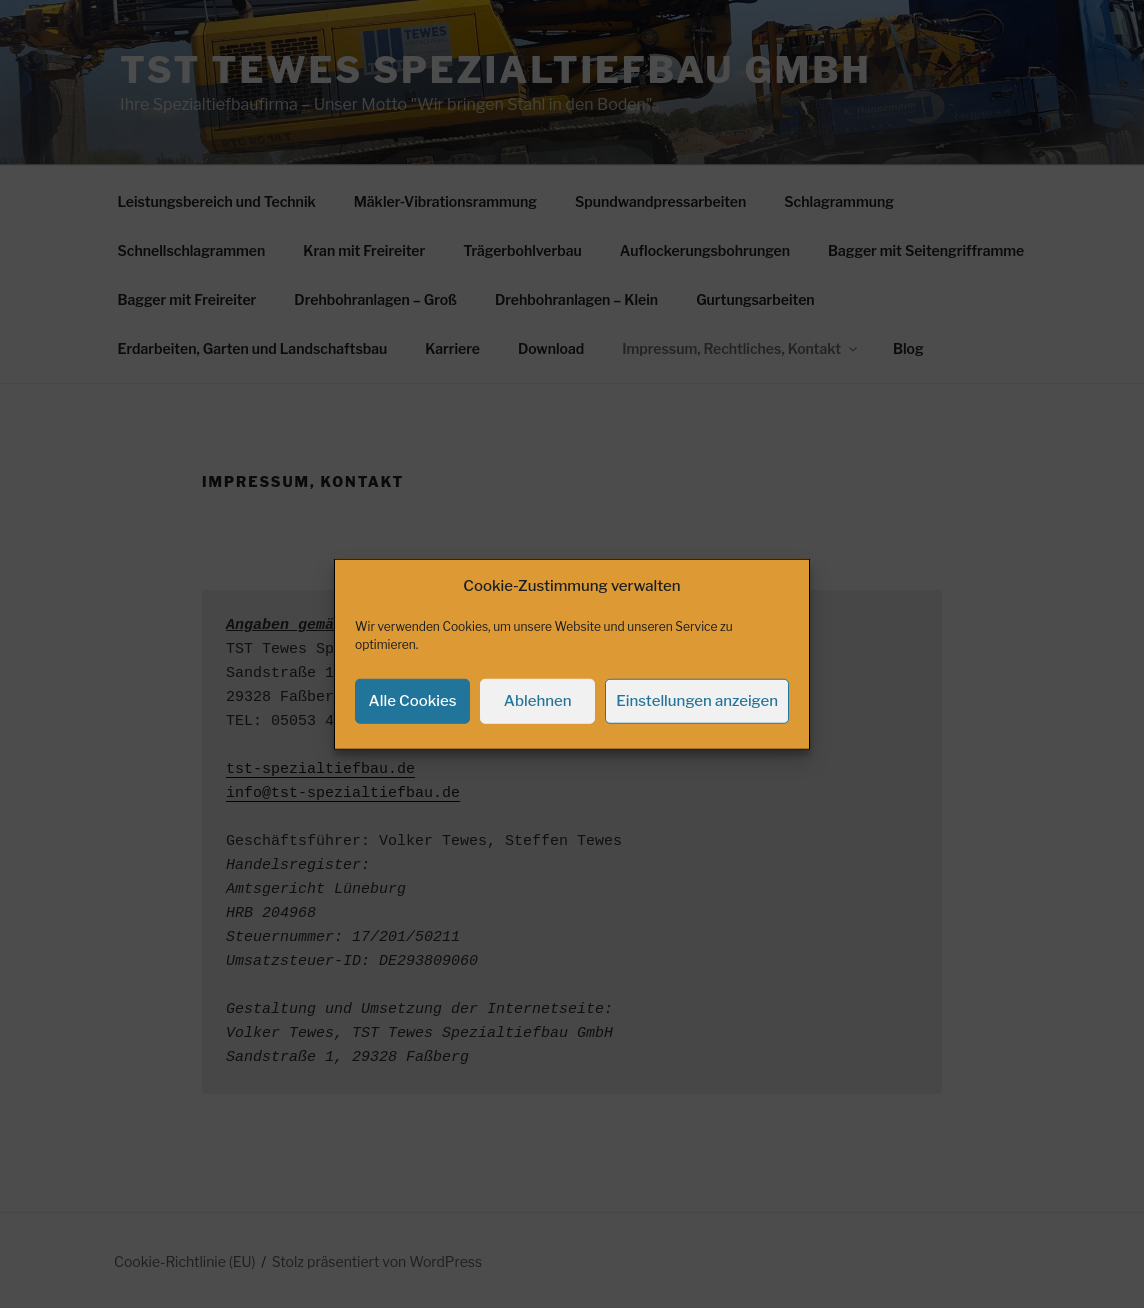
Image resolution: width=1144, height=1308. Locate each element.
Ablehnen (538, 726)
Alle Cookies (413, 726)
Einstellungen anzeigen (697, 726)
